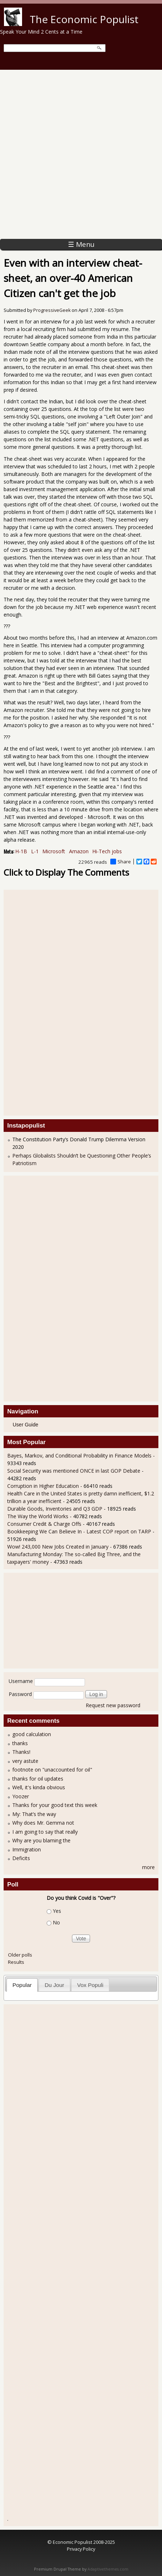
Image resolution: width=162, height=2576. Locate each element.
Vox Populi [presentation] (90, 1985)
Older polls (20, 1955)
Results (16, 1962)
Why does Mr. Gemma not (43, 1822)
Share (120, 861)
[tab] (22, 1985)
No (56, 1922)
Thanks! (21, 1751)
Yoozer (20, 1796)
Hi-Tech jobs (107, 851)
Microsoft (53, 851)
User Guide (25, 1424)
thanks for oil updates (37, 1778)
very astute (25, 1760)
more (148, 1867)
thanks (20, 1743)
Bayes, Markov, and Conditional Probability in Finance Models (79, 1455)
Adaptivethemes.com (108, 2569)
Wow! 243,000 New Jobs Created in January (58, 1546)
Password (20, 1694)
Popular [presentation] (22, 1985)
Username (21, 1681)
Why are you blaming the (41, 1840)
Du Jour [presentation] (54, 1985)
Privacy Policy (81, 2549)
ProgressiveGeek (52, 310)
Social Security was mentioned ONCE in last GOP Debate (73, 1470)
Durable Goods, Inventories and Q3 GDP (54, 1508)
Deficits (21, 1858)
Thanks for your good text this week (54, 1805)
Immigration (26, 1849)
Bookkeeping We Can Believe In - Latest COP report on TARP (79, 1531)
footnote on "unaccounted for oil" (52, 1769)
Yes (57, 1910)
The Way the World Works (37, 1516)
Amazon (79, 851)
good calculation (31, 1734)
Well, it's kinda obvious (38, 1787)
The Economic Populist (84, 19)
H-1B (21, 851)
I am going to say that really (45, 1831)
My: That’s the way (34, 1814)
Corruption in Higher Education (43, 1485)
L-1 (35, 851)
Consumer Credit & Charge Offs (44, 1523)
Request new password (113, 1705)
